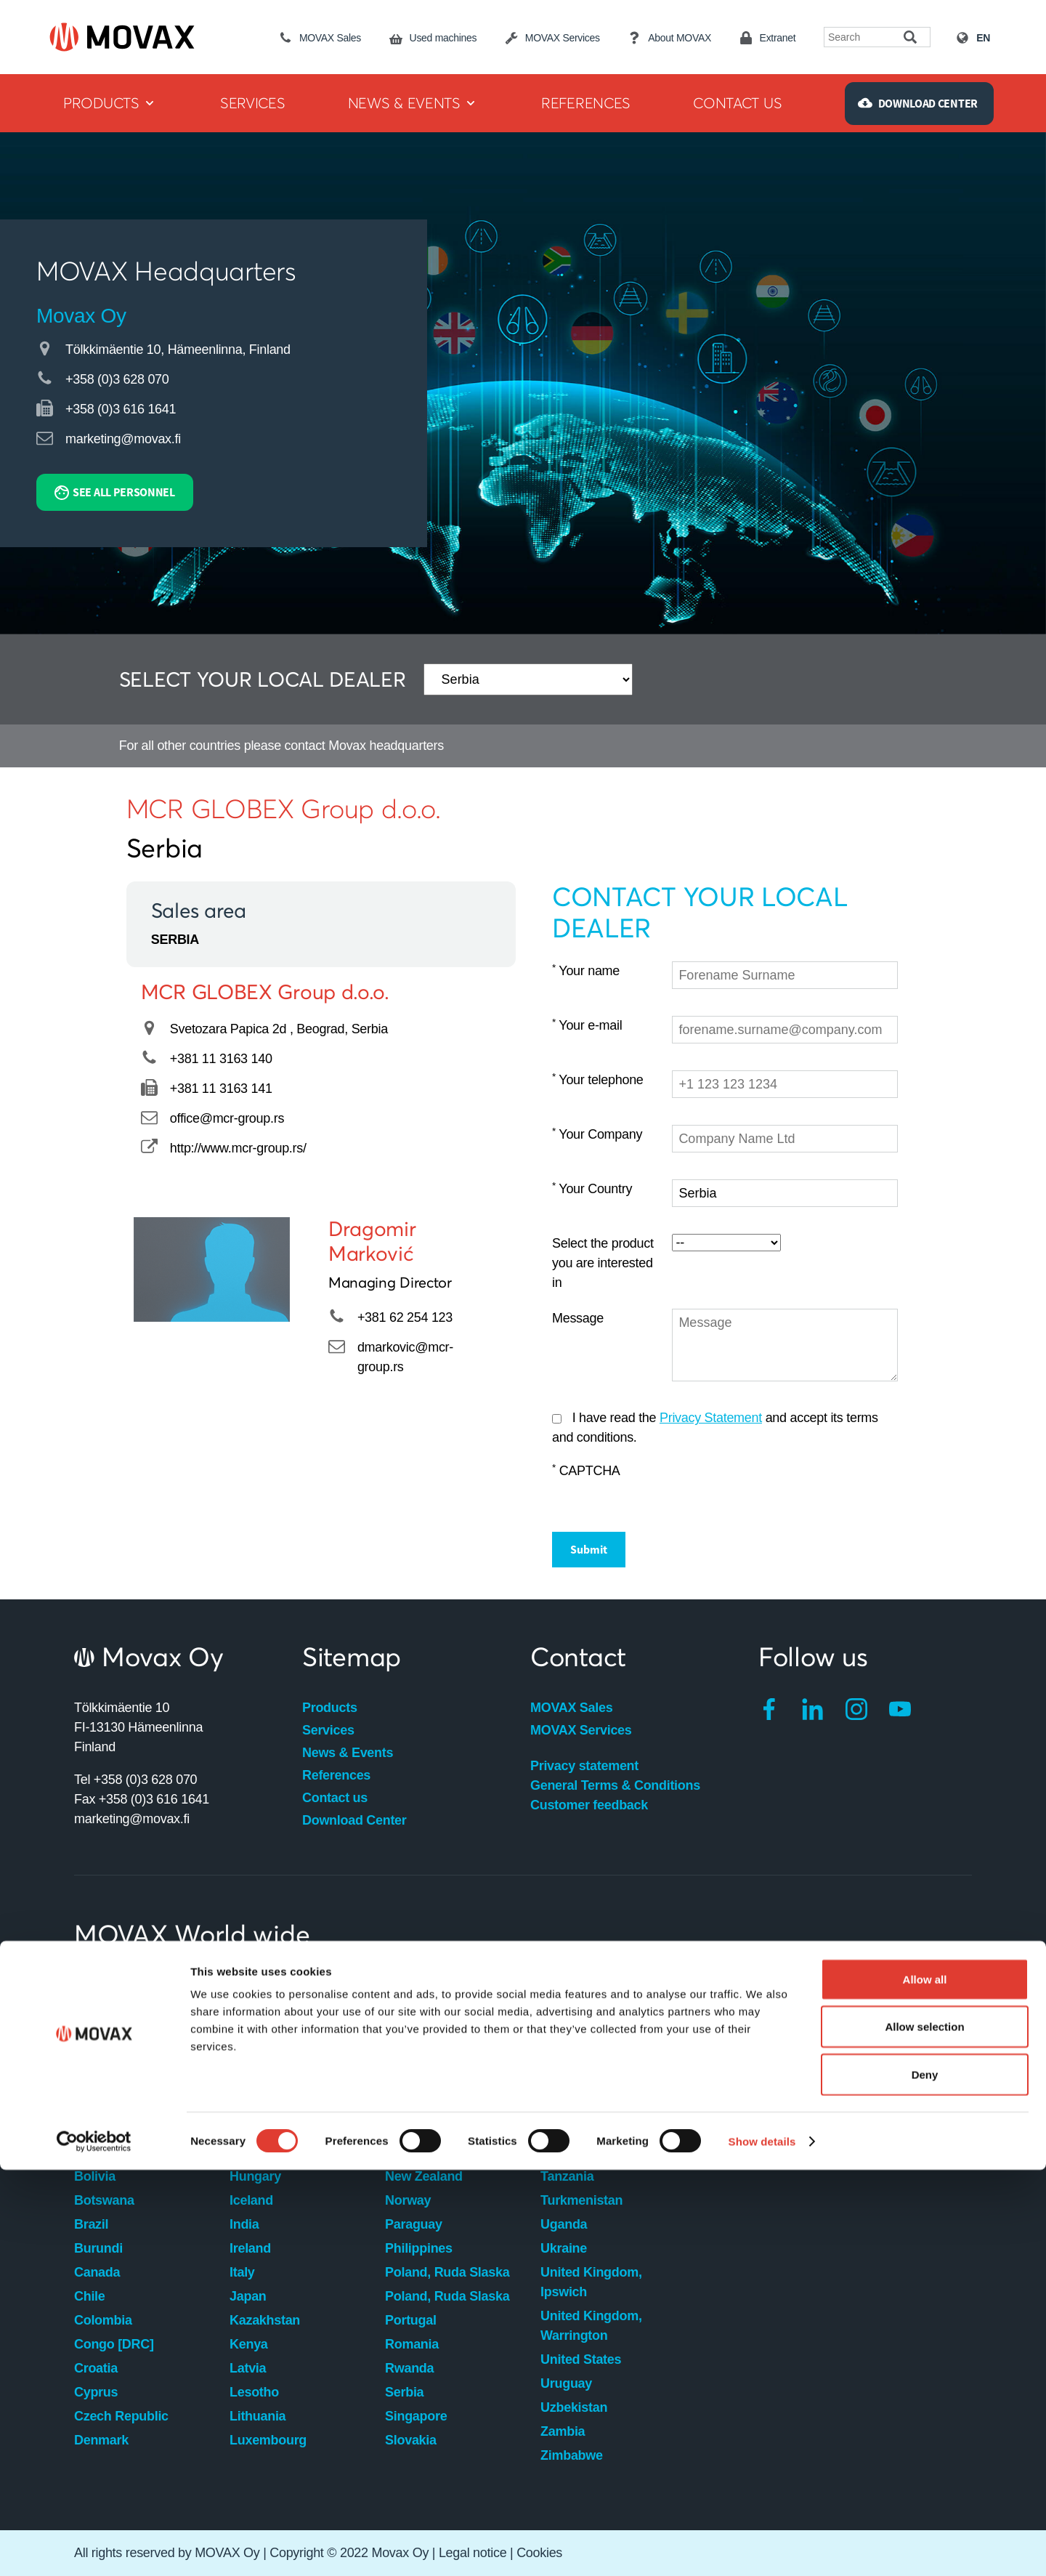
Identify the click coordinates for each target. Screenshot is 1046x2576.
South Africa (577, 2008)
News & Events (347, 1752)
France (250, 2080)
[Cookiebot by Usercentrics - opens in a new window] (94, 2548)
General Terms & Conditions (615, 1785)
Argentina (103, 2008)
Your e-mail (587, 1025)
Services (328, 1730)
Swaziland (570, 2104)
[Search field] (864, 37)
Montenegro (421, 2104)
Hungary (255, 2176)
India (244, 2224)
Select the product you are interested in (603, 1263)
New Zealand (424, 2176)
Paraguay (413, 2224)
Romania (412, 2344)
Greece (251, 2128)
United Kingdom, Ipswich (590, 2282)
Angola (95, 1984)
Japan (248, 2296)
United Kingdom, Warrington (590, 2326)
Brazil (91, 2224)
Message (578, 1318)
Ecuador (255, 1984)
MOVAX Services (581, 1730)
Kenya (249, 2344)
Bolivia (94, 2176)
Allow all (925, 2385)
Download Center (354, 1820)
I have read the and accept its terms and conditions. (715, 1427)
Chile (89, 2296)
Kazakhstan (265, 2320)
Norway (408, 2200)
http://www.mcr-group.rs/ (238, 1148)
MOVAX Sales (571, 1707)
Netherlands (421, 2152)
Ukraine (563, 2248)
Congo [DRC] (114, 2344)
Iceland (251, 2200)
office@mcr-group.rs (227, 1118)
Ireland (250, 2248)
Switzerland (575, 2152)
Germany (257, 2104)
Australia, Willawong (136, 2056)
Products (329, 1707)
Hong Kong (264, 2152)
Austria (96, 2080)
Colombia (103, 2320)
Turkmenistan (581, 2200)
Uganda (563, 2224)
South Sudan (579, 2056)
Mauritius (413, 2056)
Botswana (104, 2200)
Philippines (419, 2248)
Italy (242, 2272)
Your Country (592, 1188)
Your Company (597, 1134)
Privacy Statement (711, 1417)
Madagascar (421, 2008)
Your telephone (598, 1079)
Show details (762, 2547)
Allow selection (924, 2433)
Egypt (247, 2008)
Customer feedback (589, 1805)
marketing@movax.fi (123, 439)
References (336, 1775)
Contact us (335, 1797)
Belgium (99, 2152)
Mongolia (413, 2080)
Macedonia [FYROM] (446, 1984)
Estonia (252, 2032)
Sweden (564, 2128)
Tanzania (566, 2176)
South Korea (578, 2032)
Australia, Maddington (140, 2032)
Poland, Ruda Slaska (447, 2272)
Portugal (411, 2320)
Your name (586, 970)
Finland (252, 2056)
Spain (557, 2080)
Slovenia (566, 1984)
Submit (588, 1549)
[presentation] (782, 1489)
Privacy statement (584, 1766)
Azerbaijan (106, 2104)
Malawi (405, 2032)
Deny (925, 2480)
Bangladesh (110, 2128)
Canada (97, 2272)
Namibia (409, 2128)
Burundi (98, 2248)
